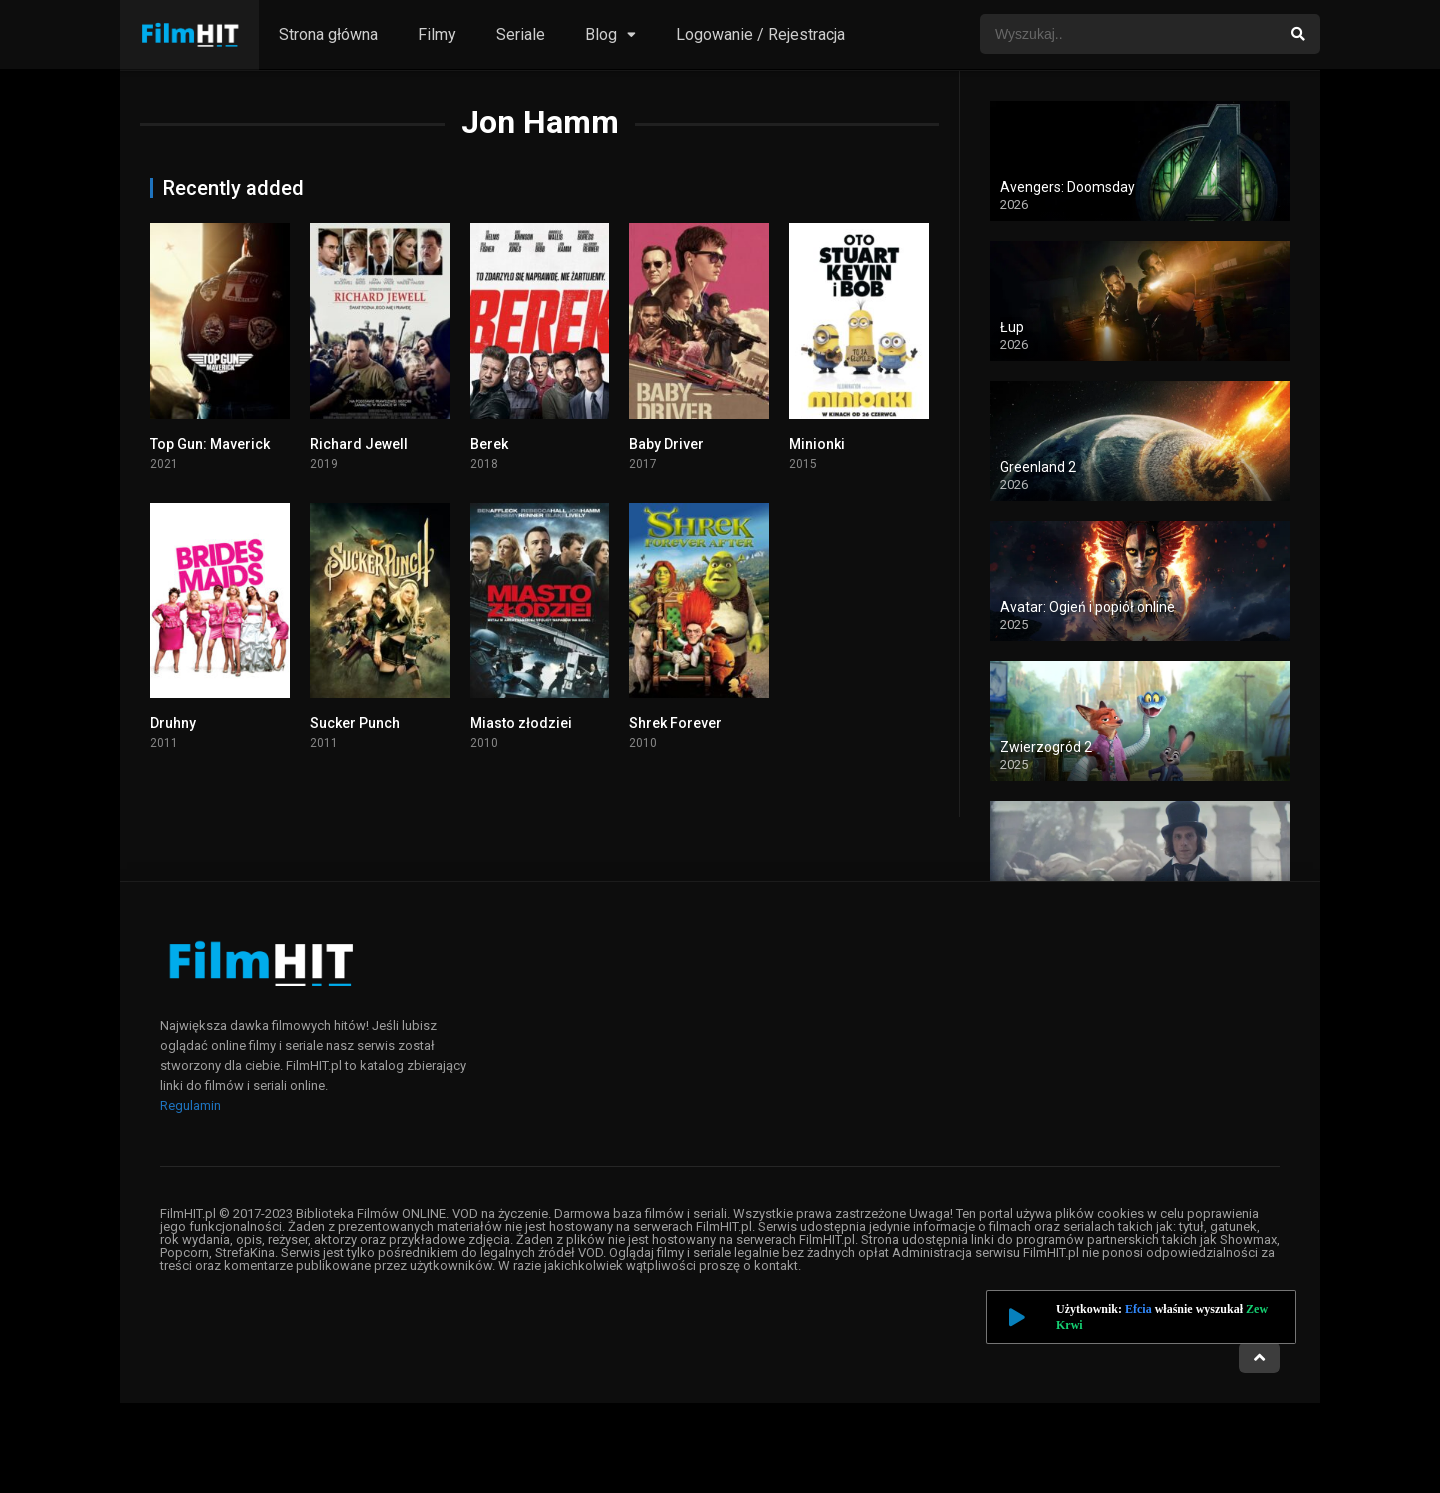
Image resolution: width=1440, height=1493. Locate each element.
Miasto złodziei (521, 723)
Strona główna (328, 34)
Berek (489, 444)
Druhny (173, 723)
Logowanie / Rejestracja (760, 34)
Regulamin (190, 1105)
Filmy (437, 34)
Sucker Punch (355, 723)
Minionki (817, 444)
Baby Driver (666, 444)
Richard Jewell (359, 444)
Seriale (520, 34)
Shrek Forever (675, 723)
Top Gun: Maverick (210, 444)
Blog (601, 34)
